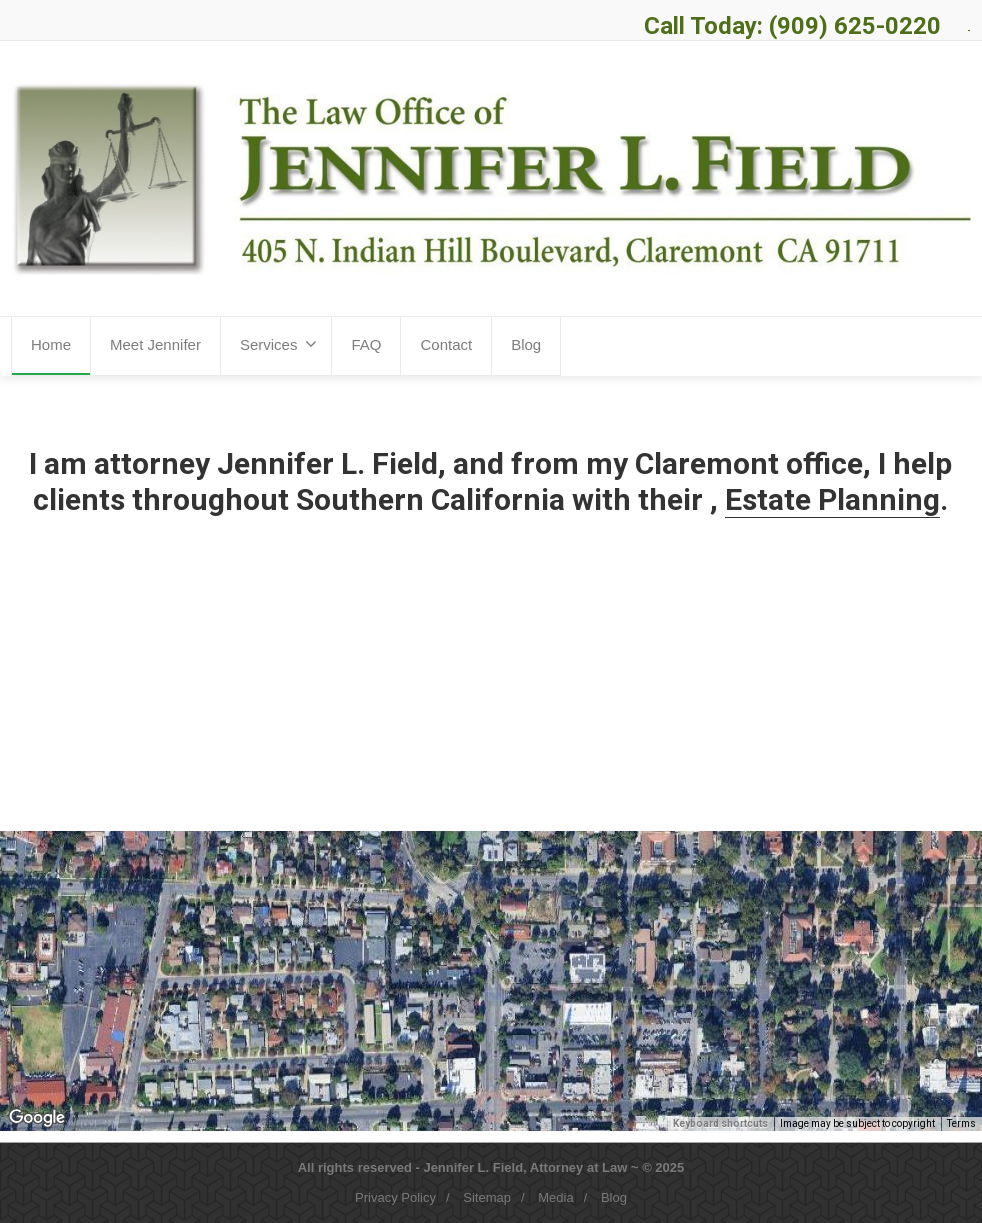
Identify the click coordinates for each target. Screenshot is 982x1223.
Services (279, 344)
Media (555, 1197)
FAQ (366, 344)
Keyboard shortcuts (720, 1123)
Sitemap (487, 1197)
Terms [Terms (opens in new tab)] (961, 1123)
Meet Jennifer (155, 344)
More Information (388, 720)
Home (51, 344)
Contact (446, 344)
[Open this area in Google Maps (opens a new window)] (37, 1118)
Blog (526, 344)
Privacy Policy (395, 1197)
